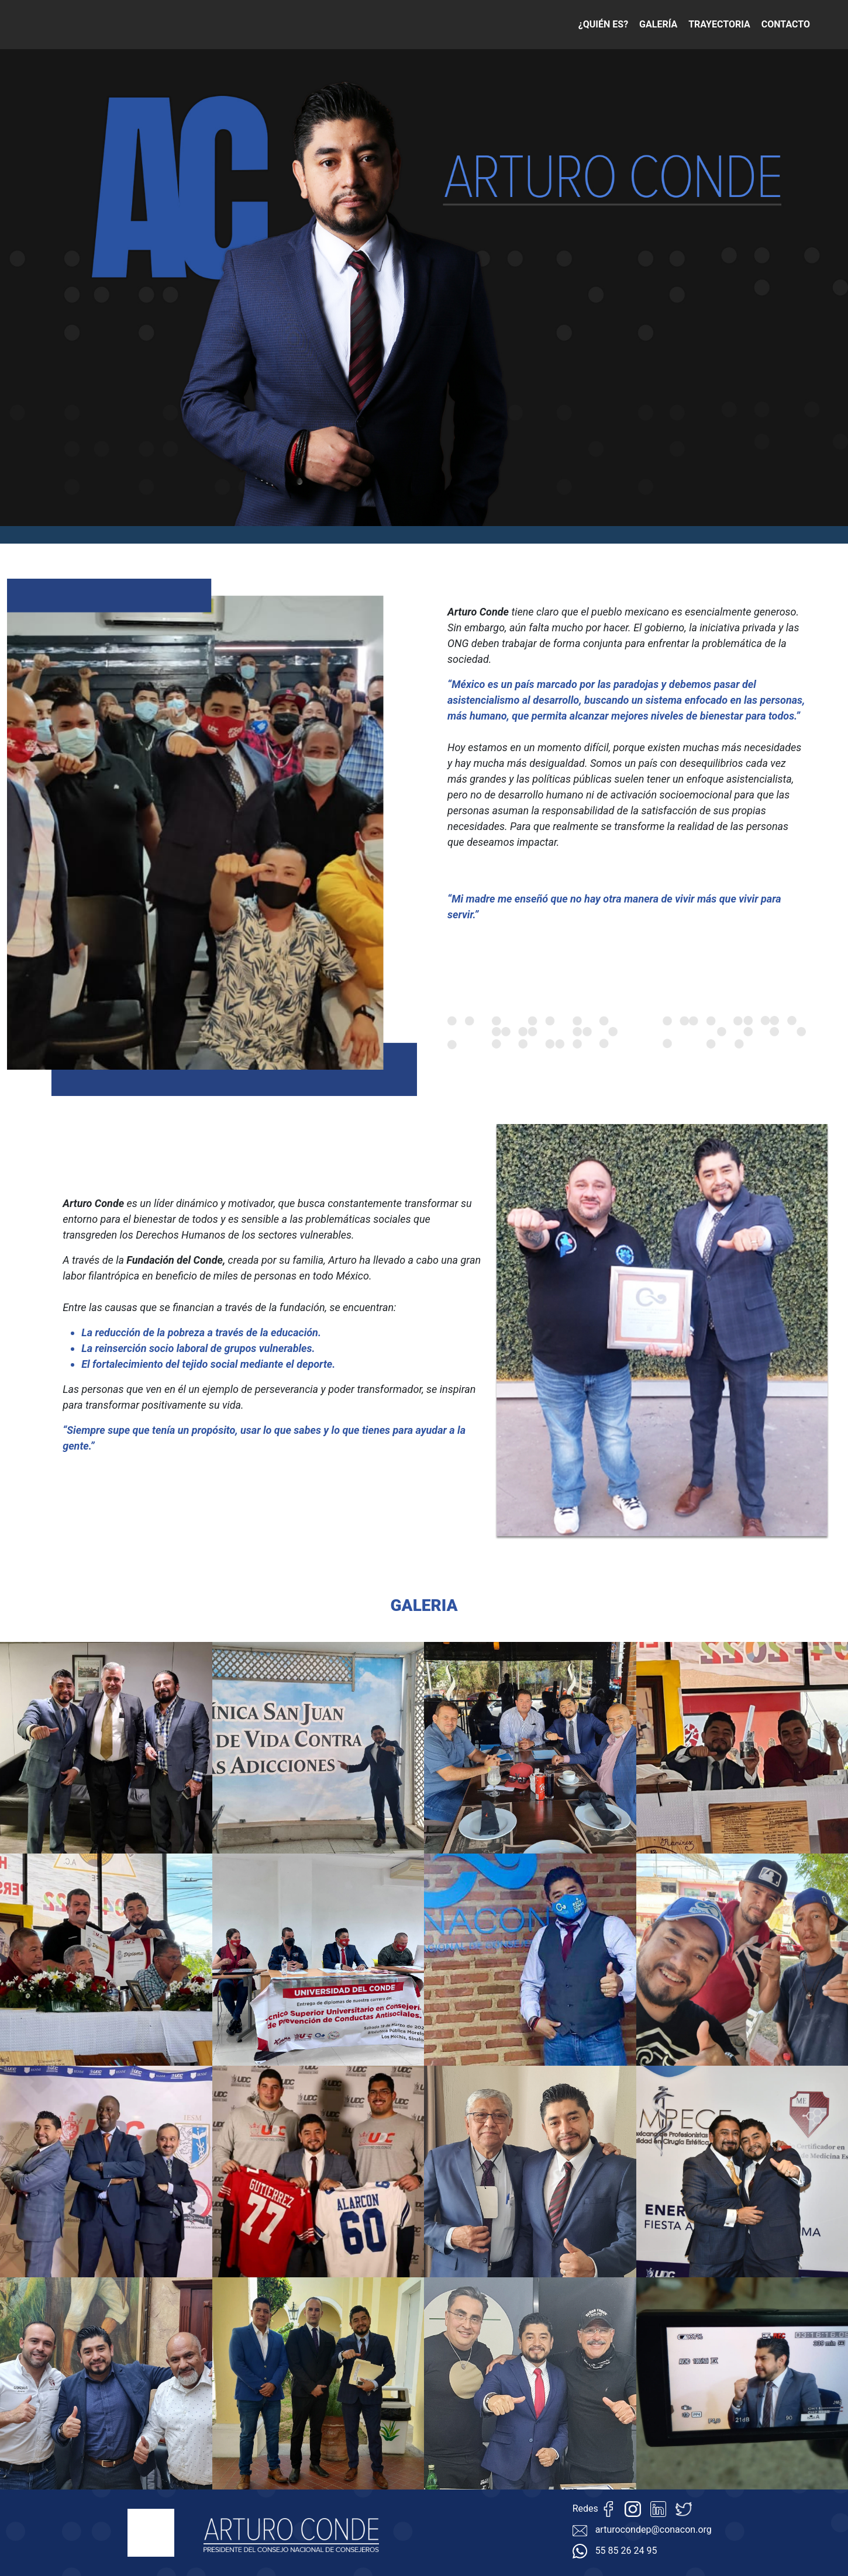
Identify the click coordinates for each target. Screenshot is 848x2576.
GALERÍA (658, 24)
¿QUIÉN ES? (603, 24)
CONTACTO (785, 24)
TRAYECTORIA (719, 24)
